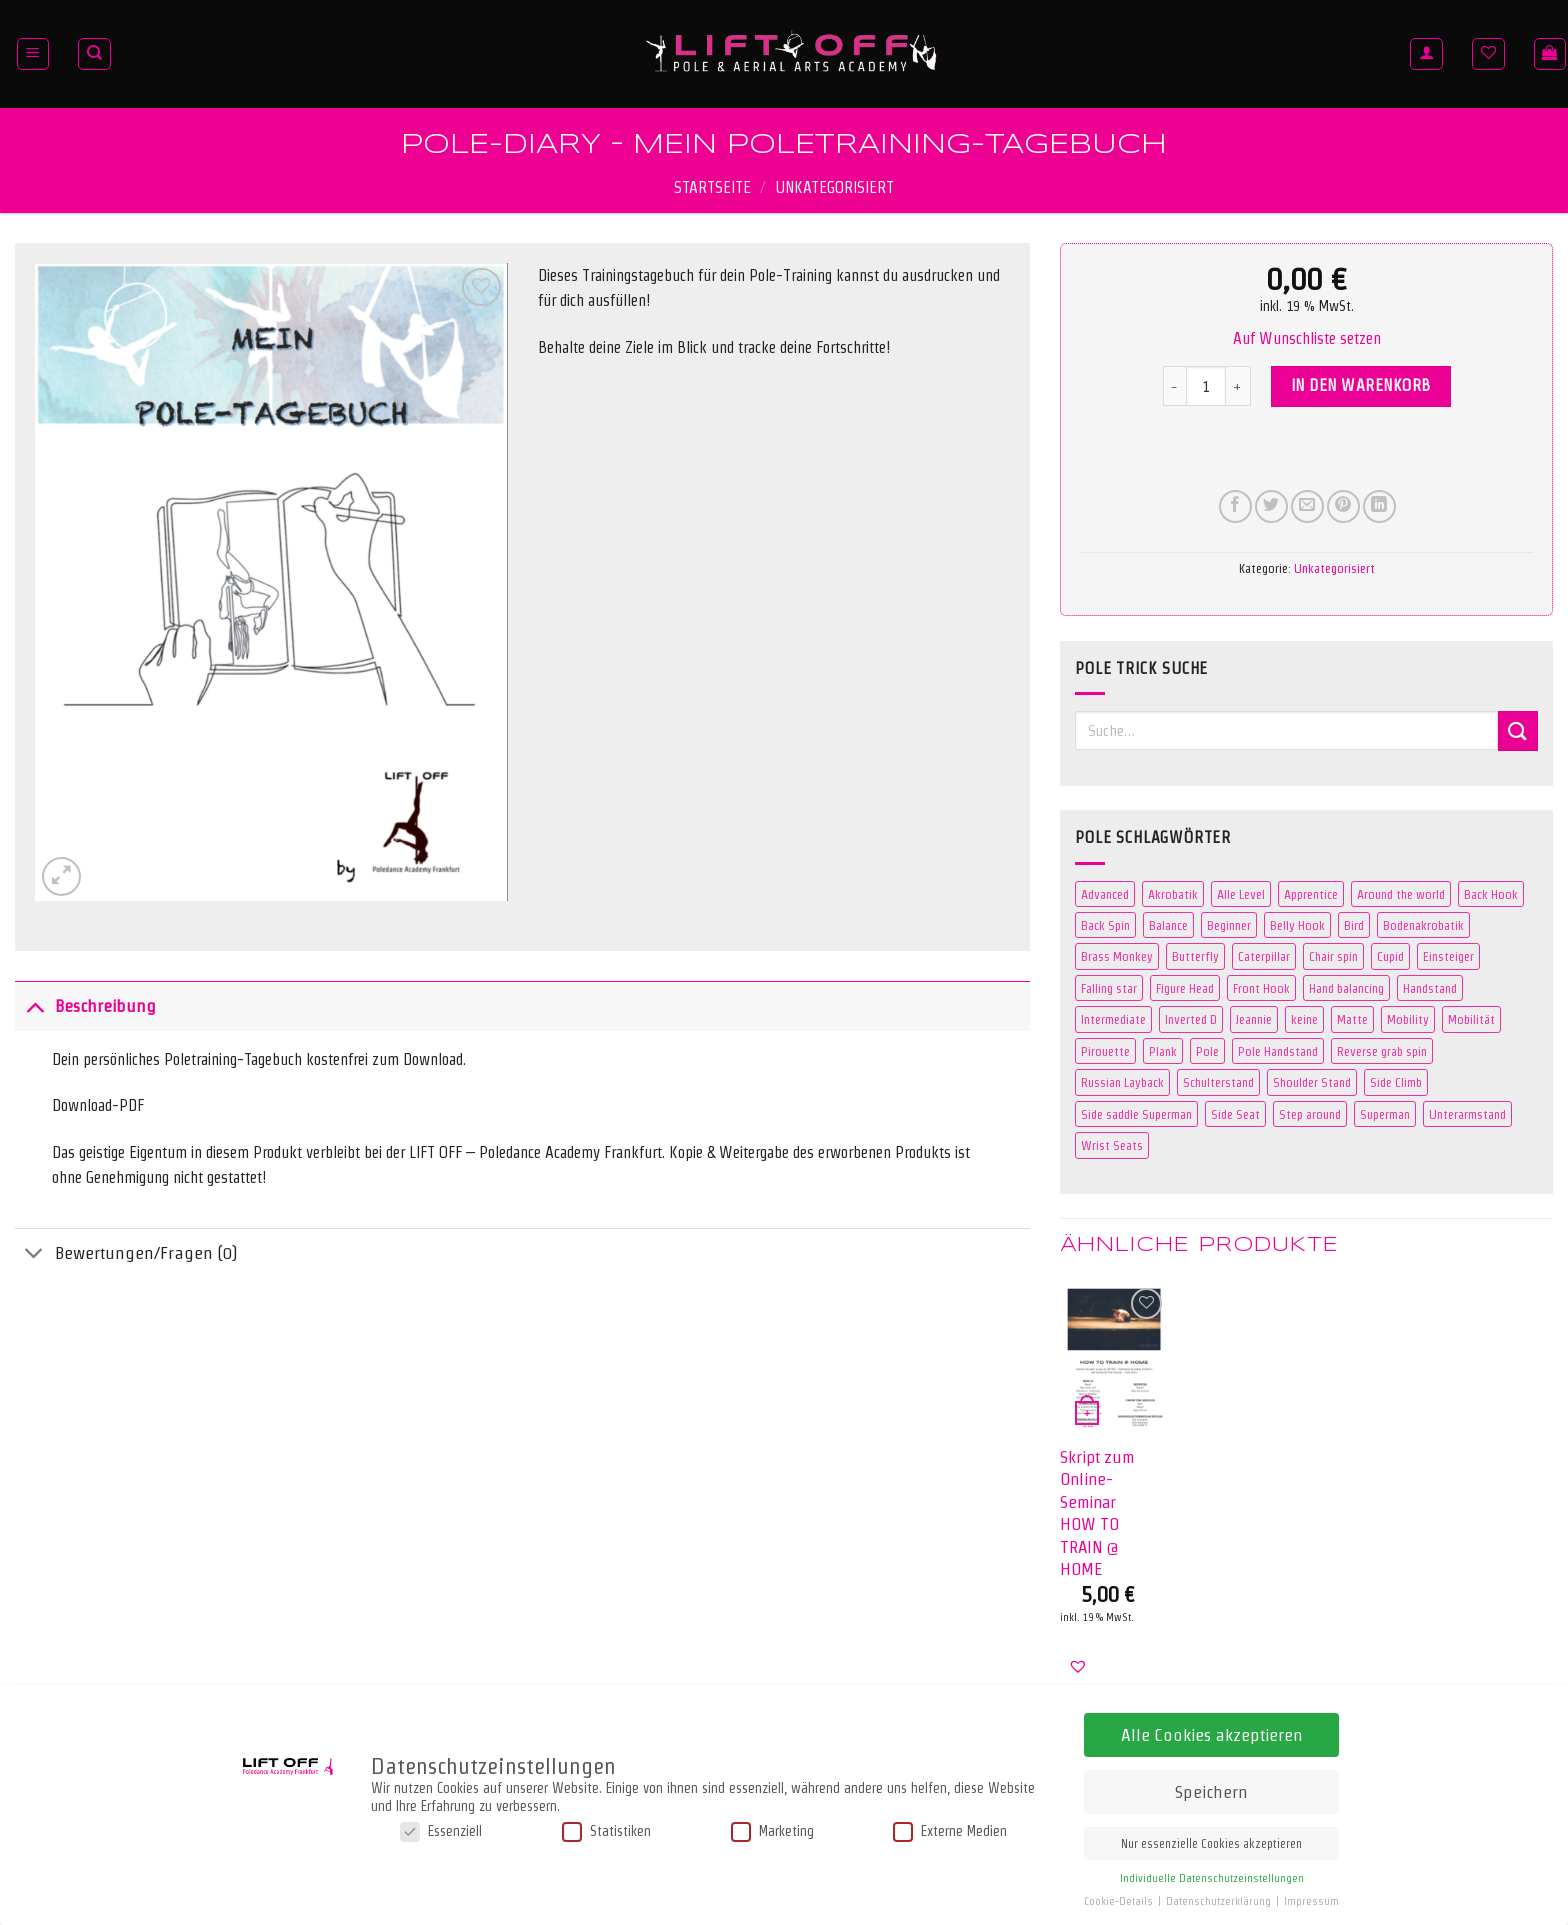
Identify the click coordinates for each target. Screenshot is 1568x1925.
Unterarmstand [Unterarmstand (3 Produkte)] (1467, 1114)
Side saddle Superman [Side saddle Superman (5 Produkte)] (1136, 1114)
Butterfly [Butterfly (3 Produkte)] (1195, 956)
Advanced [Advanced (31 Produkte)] (1105, 894)
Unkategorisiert (834, 187)
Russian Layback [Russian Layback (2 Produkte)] (1122, 1082)
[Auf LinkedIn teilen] (1379, 506)
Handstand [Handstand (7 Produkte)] (1430, 988)
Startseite (712, 187)
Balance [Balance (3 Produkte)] (1168, 925)
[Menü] (33, 54)
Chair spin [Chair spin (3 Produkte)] (1333, 956)
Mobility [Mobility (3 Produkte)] (1408, 1019)
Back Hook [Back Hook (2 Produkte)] (1491, 894)
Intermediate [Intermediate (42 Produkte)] (1113, 1019)
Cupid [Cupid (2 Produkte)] (1390, 956)
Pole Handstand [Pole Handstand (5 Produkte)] (1278, 1051)
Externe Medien (950, 1830)
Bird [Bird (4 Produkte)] (1354, 925)
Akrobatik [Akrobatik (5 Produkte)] (1173, 894)
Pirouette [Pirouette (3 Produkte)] (1105, 1051)
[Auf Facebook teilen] (1235, 506)
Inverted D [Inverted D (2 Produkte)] (1191, 1019)
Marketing (772, 1830)
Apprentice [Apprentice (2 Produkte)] (1311, 894)
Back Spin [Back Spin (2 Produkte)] (1105, 925)
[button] (1307, 339)
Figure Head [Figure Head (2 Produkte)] (1185, 988)
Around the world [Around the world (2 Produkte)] (1401, 894)
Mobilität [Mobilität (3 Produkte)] (1471, 1019)
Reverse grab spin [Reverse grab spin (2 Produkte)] (1382, 1051)
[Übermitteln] (1518, 730)
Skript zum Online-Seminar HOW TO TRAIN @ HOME (1097, 1512)
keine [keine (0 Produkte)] (1304, 1019)
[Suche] (94, 54)
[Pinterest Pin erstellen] (1343, 506)
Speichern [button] (1211, 1790)
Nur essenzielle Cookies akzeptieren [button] (1211, 1842)
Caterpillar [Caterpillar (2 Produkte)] (1264, 956)
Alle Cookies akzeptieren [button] (1212, 1733)
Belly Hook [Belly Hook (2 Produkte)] (1297, 925)
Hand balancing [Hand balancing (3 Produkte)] (1346, 988)
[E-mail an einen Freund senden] (1307, 506)
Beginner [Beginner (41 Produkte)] (1229, 925)
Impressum (1311, 1900)
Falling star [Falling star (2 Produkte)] (1109, 988)
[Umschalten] (34, 1005)
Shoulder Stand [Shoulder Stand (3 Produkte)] (1312, 1082)
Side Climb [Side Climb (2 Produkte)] (1396, 1082)
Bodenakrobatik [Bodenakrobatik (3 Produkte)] (1423, 925)
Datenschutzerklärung (1220, 1900)
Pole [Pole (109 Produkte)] (1207, 1051)
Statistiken (606, 1830)
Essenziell (441, 1830)
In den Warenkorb (1361, 385)
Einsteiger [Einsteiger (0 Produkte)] (1448, 956)
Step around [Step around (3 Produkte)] (1310, 1114)
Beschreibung (85, 1005)
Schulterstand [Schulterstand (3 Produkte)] (1218, 1082)
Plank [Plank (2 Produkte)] (1163, 1051)
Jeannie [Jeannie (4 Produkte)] (1254, 1019)
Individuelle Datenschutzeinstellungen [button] (1212, 1877)
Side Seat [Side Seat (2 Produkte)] (1235, 1114)
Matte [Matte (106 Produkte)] (1352, 1019)
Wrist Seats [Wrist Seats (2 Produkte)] (1112, 1145)
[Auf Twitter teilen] (1271, 506)
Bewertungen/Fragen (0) (126, 1255)
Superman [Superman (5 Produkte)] (1385, 1114)
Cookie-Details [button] (1120, 1900)
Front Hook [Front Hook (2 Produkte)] (1261, 988)
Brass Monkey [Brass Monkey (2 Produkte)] (1117, 956)
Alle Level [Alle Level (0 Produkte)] (1241, 894)
